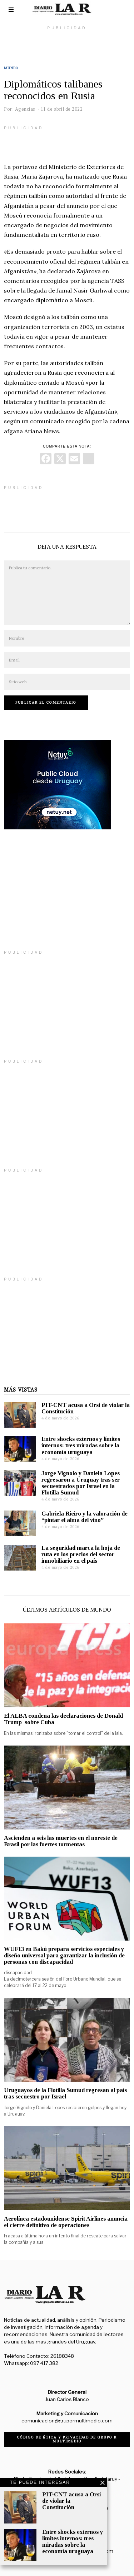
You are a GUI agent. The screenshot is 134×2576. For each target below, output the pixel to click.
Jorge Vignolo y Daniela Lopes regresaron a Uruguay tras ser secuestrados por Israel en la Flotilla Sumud (80, 1483)
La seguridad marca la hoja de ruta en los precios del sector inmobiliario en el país (80, 1554)
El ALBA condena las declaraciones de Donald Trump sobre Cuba (63, 1719)
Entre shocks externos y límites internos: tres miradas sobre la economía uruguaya (80, 1445)
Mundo (11, 68)
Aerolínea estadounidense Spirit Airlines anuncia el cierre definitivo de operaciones (66, 2221)
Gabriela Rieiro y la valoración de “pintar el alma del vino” (84, 1516)
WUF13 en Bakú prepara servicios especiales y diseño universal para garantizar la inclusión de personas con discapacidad (64, 1955)
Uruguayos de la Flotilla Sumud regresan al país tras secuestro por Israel (65, 2093)
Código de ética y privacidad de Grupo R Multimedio (67, 2439)
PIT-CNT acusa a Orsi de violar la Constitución (85, 1408)
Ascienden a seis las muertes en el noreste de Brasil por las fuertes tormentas (61, 1841)
